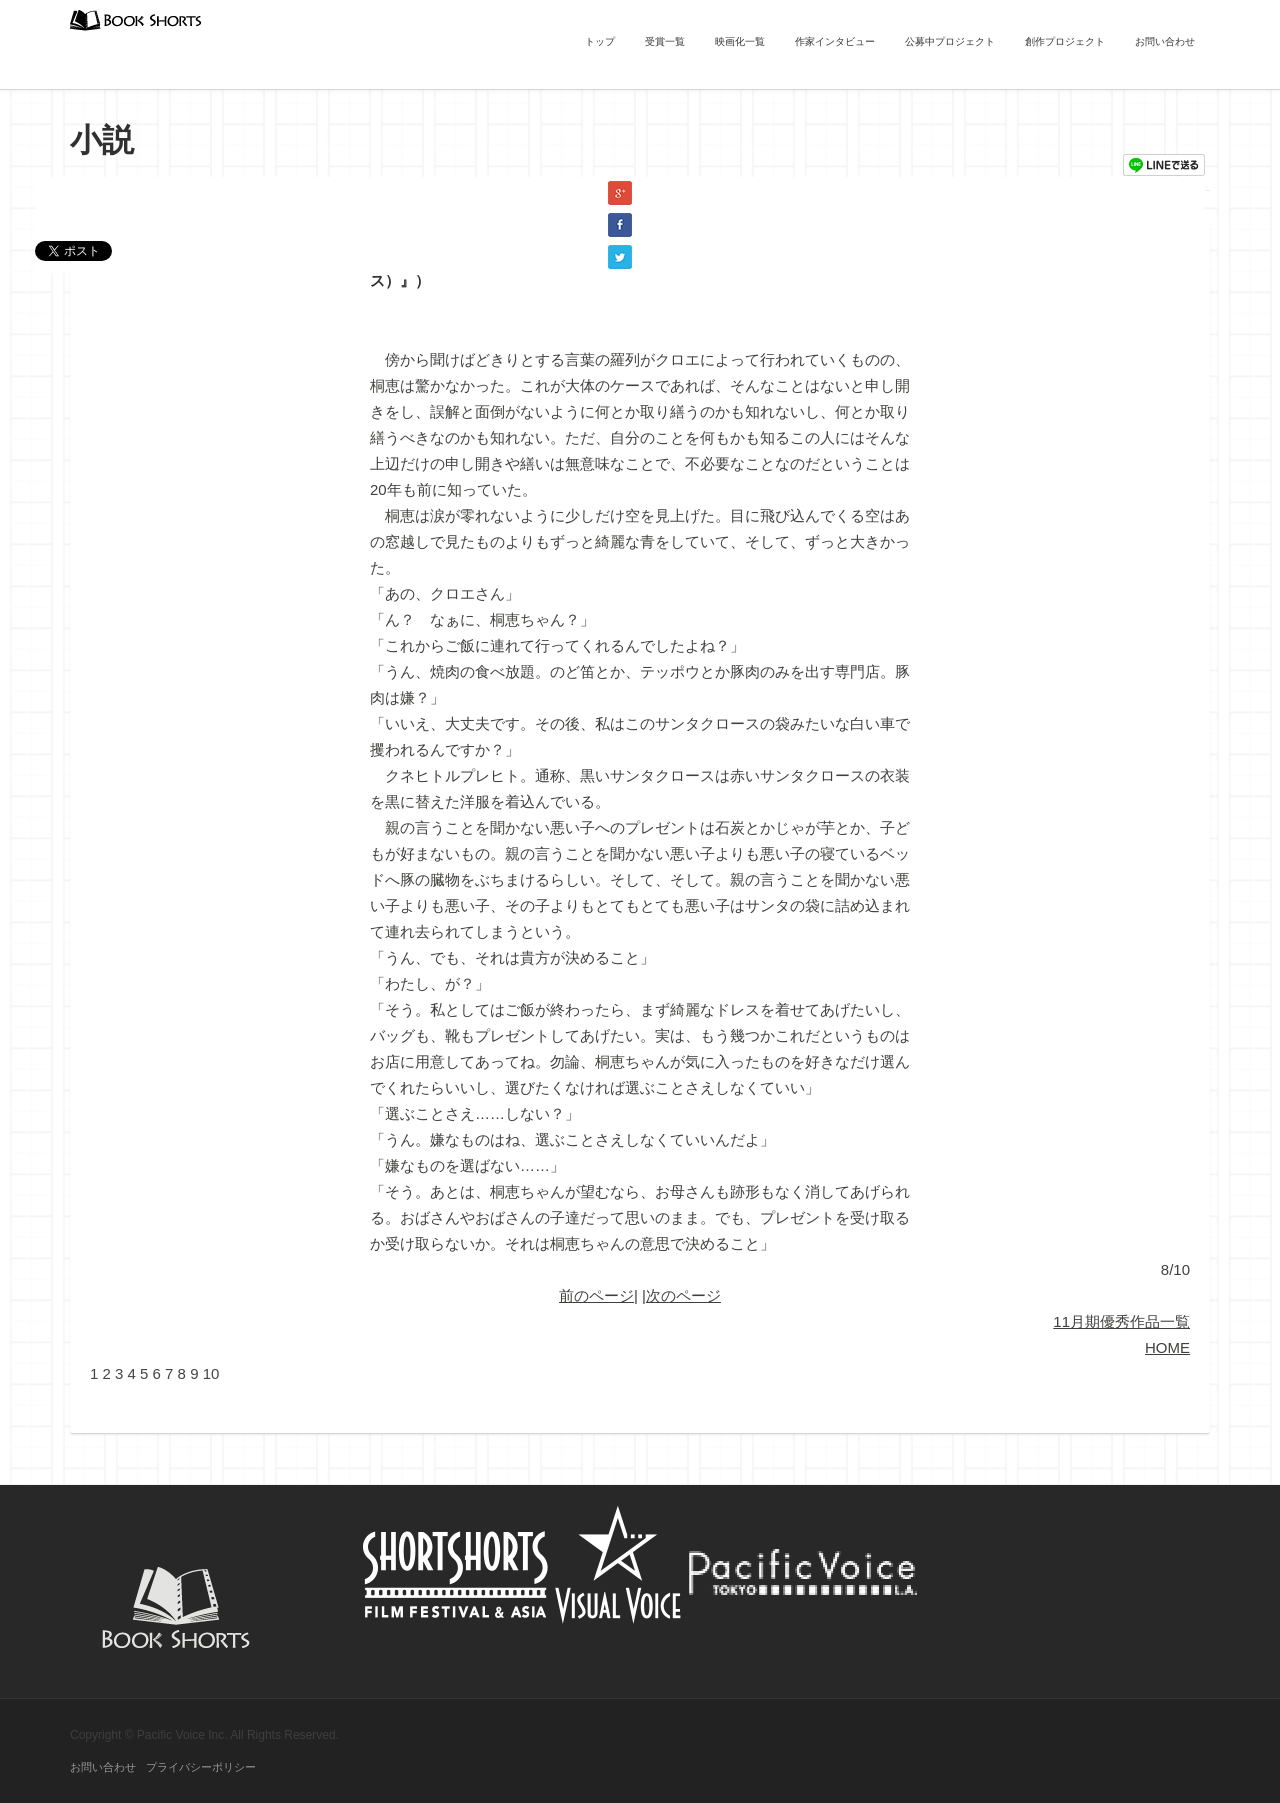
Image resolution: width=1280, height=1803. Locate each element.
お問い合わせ (1165, 41)
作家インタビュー (835, 41)
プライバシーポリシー (201, 1767)
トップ (600, 41)
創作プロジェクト (1065, 41)
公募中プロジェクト (950, 41)
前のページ (596, 1295)
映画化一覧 (740, 41)
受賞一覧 (665, 41)
